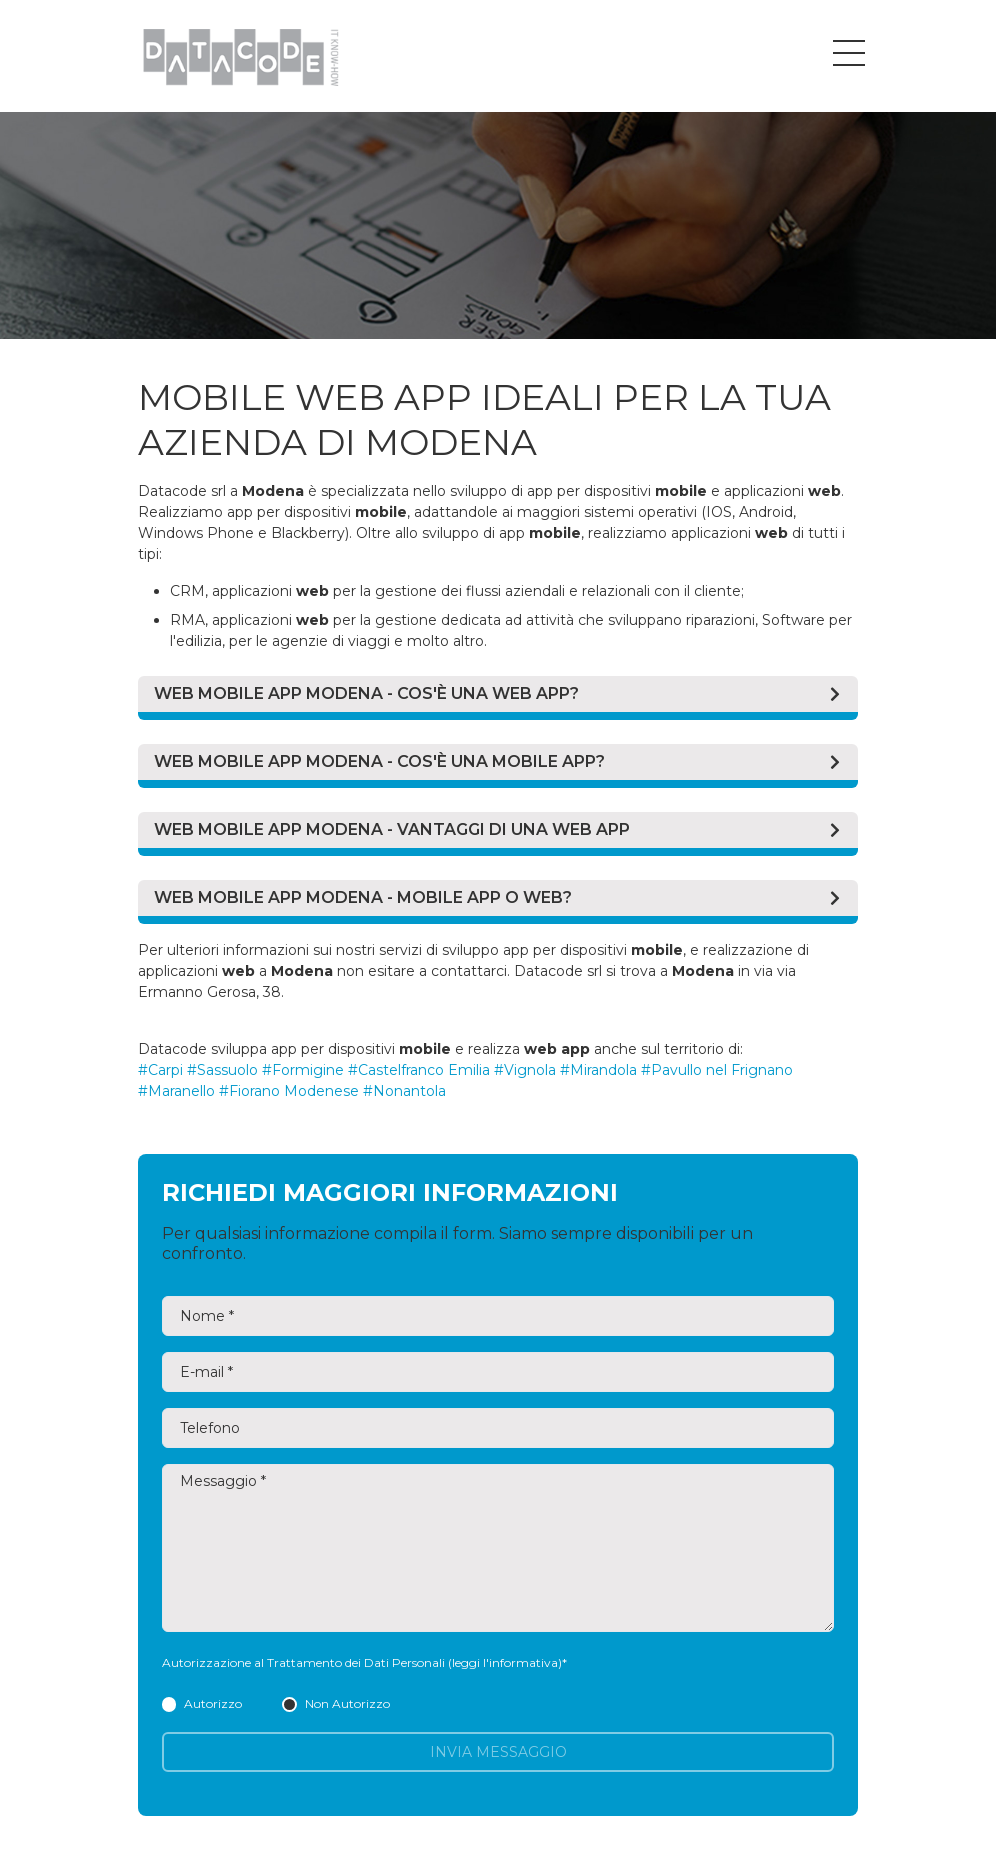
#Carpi (160, 1070)
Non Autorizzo (335, 1703)
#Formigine (303, 1070)
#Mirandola (598, 1070)
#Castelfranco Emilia (419, 1070)
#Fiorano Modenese (289, 1091)
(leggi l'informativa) (505, 1662)
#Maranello (176, 1091)
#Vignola (525, 1070)
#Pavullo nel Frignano (717, 1070)
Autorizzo (202, 1703)
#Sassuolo (222, 1070)
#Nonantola (404, 1091)
